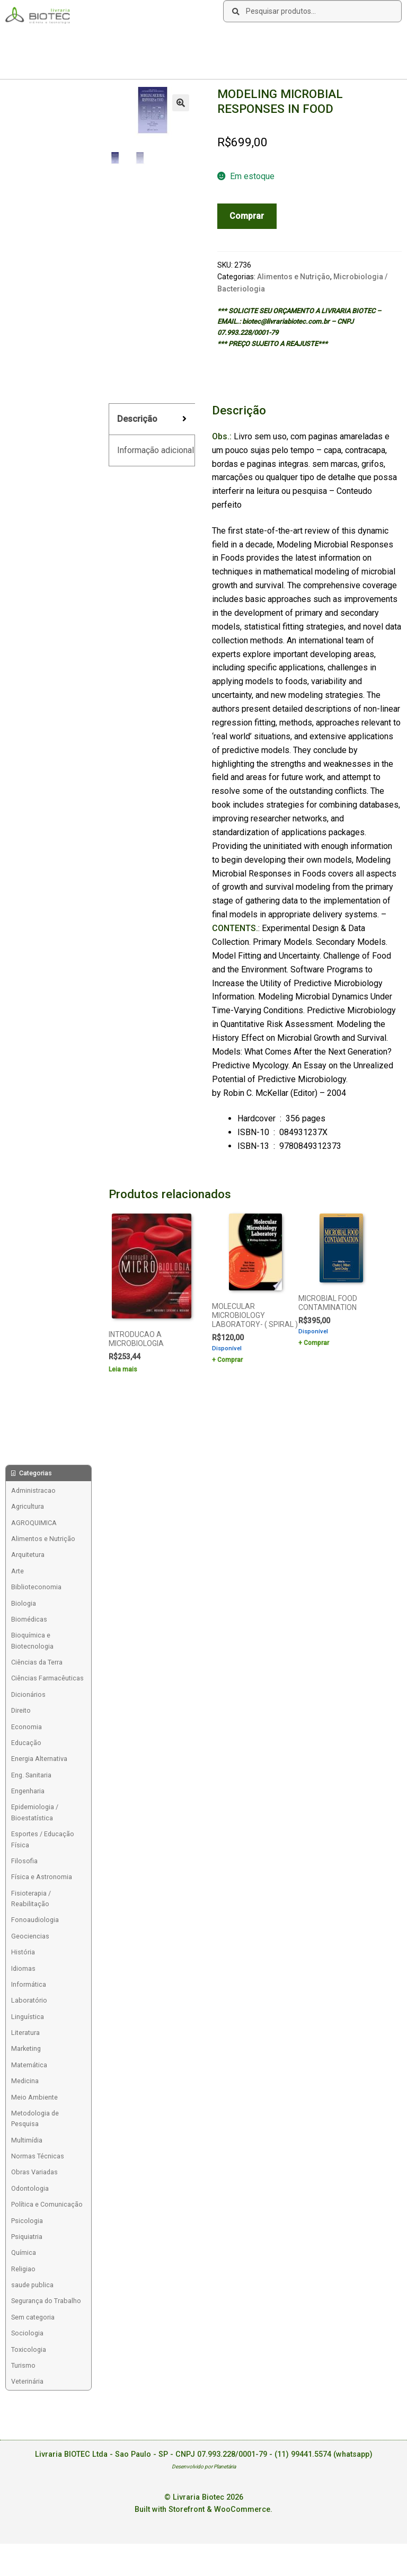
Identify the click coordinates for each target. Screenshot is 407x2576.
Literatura (25, 2033)
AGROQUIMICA (34, 1523)
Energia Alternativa (39, 1759)
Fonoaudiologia (35, 1920)
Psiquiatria (26, 2237)
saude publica (32, 2285)
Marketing (26, 2048)
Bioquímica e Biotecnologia (32, 1640)
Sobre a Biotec (32, 40)
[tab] (152, 419)
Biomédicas (29, 1619)
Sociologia (27, 2333)
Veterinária (27, 2381)
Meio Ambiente (34, 2097)
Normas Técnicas (37, 2156)
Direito (21, 1710)
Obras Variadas (34, 2172)
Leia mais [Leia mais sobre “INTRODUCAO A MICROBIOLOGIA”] (123, 1369)
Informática (28, 1984)
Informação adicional (155, 450)
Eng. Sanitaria (31, 1775)
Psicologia (27, 2221)
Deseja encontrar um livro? (228, 40)
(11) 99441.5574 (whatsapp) (324, 2454)
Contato (164, 40)
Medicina (25, 2081)
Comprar (246, 216)
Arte (17, 1571)
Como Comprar (89, 40)
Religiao (23, 2269)
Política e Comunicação (47, 2204)
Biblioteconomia (36, 1587)
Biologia (23, 1603)
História (23, 1952)
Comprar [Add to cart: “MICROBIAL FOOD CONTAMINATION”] (316, 1343)
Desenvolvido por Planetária (204, 2466)
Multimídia (26, 2140)
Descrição (137, 419)
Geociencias (30, 1936)
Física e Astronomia (41, 1877)
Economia (26, 1727)
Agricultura (27, 1506)
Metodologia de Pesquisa (35, 2118)
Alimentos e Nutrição (293, 276)
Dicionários (28, 1694)
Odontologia (30, 2188)
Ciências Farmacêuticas (47, 1678)
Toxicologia (28, 2349)
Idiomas (23, 1968)
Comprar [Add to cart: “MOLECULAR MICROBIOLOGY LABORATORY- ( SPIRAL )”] (230, 1360)
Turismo (23, 2365)
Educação (26, 1743)
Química (23, 2252)
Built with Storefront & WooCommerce (202, 2509)
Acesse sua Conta (38, 61)
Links (132, 40)
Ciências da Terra (37, 1662)
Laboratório (29, 2000)
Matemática (29, 2065)
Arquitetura (28, 1555)
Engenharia (28, 1791)
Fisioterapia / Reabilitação (31, 1898)
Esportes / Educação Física (42, 1839)
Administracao (33, 1490)
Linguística (27, 2017)
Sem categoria (33, 2317)
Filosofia (24, 1861)
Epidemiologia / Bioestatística (34, 1812)
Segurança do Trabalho (46, 2301)
